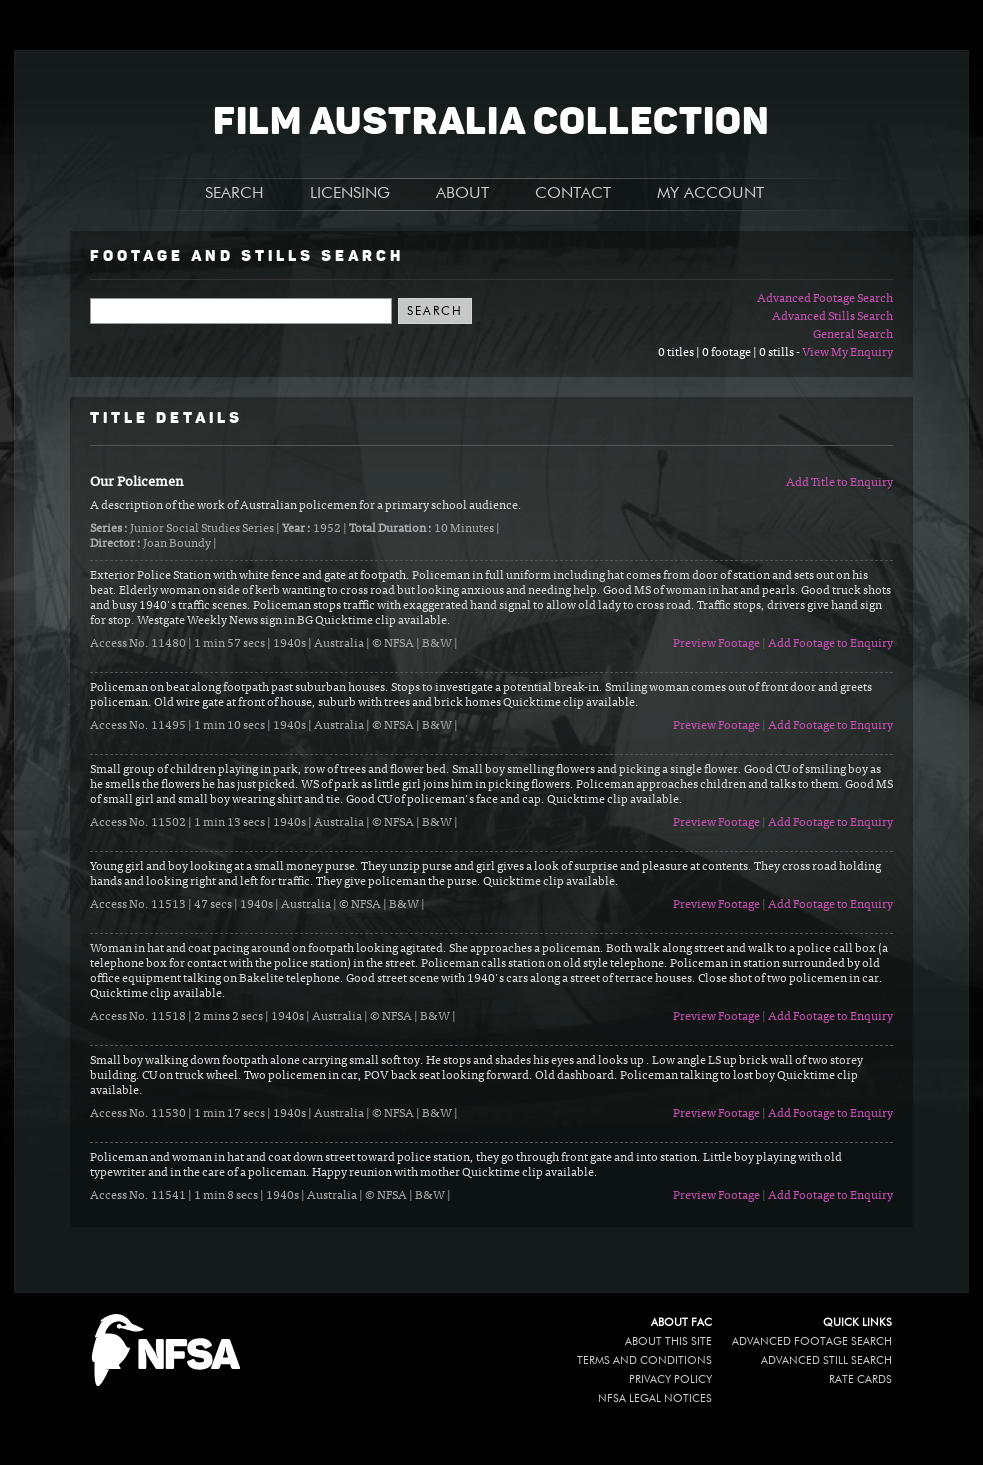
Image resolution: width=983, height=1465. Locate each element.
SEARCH (234, 194)
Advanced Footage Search (825, 299)
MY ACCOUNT (710, 194)
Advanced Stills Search (832, 317)
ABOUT (462, 194)
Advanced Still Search (826, 1360)
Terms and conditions (644, 1360)
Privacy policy (670, 1379)
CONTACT (573, 194)
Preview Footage (716, 644)
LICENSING (350, 194)
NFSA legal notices (655, 1398)
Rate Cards (860, 1379)
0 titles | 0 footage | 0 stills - (730, 353)
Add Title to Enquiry (839, 483)
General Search (853, 335)
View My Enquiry (847, 353)
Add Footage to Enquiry (830, 644)
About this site (668, 1341)
